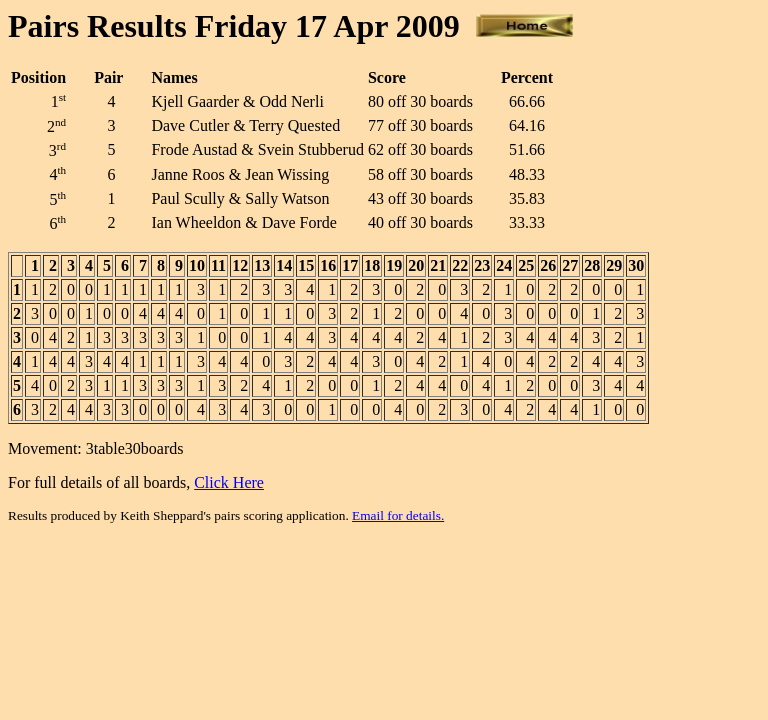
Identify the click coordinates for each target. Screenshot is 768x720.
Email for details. (398, 515)
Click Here (229, 482)
